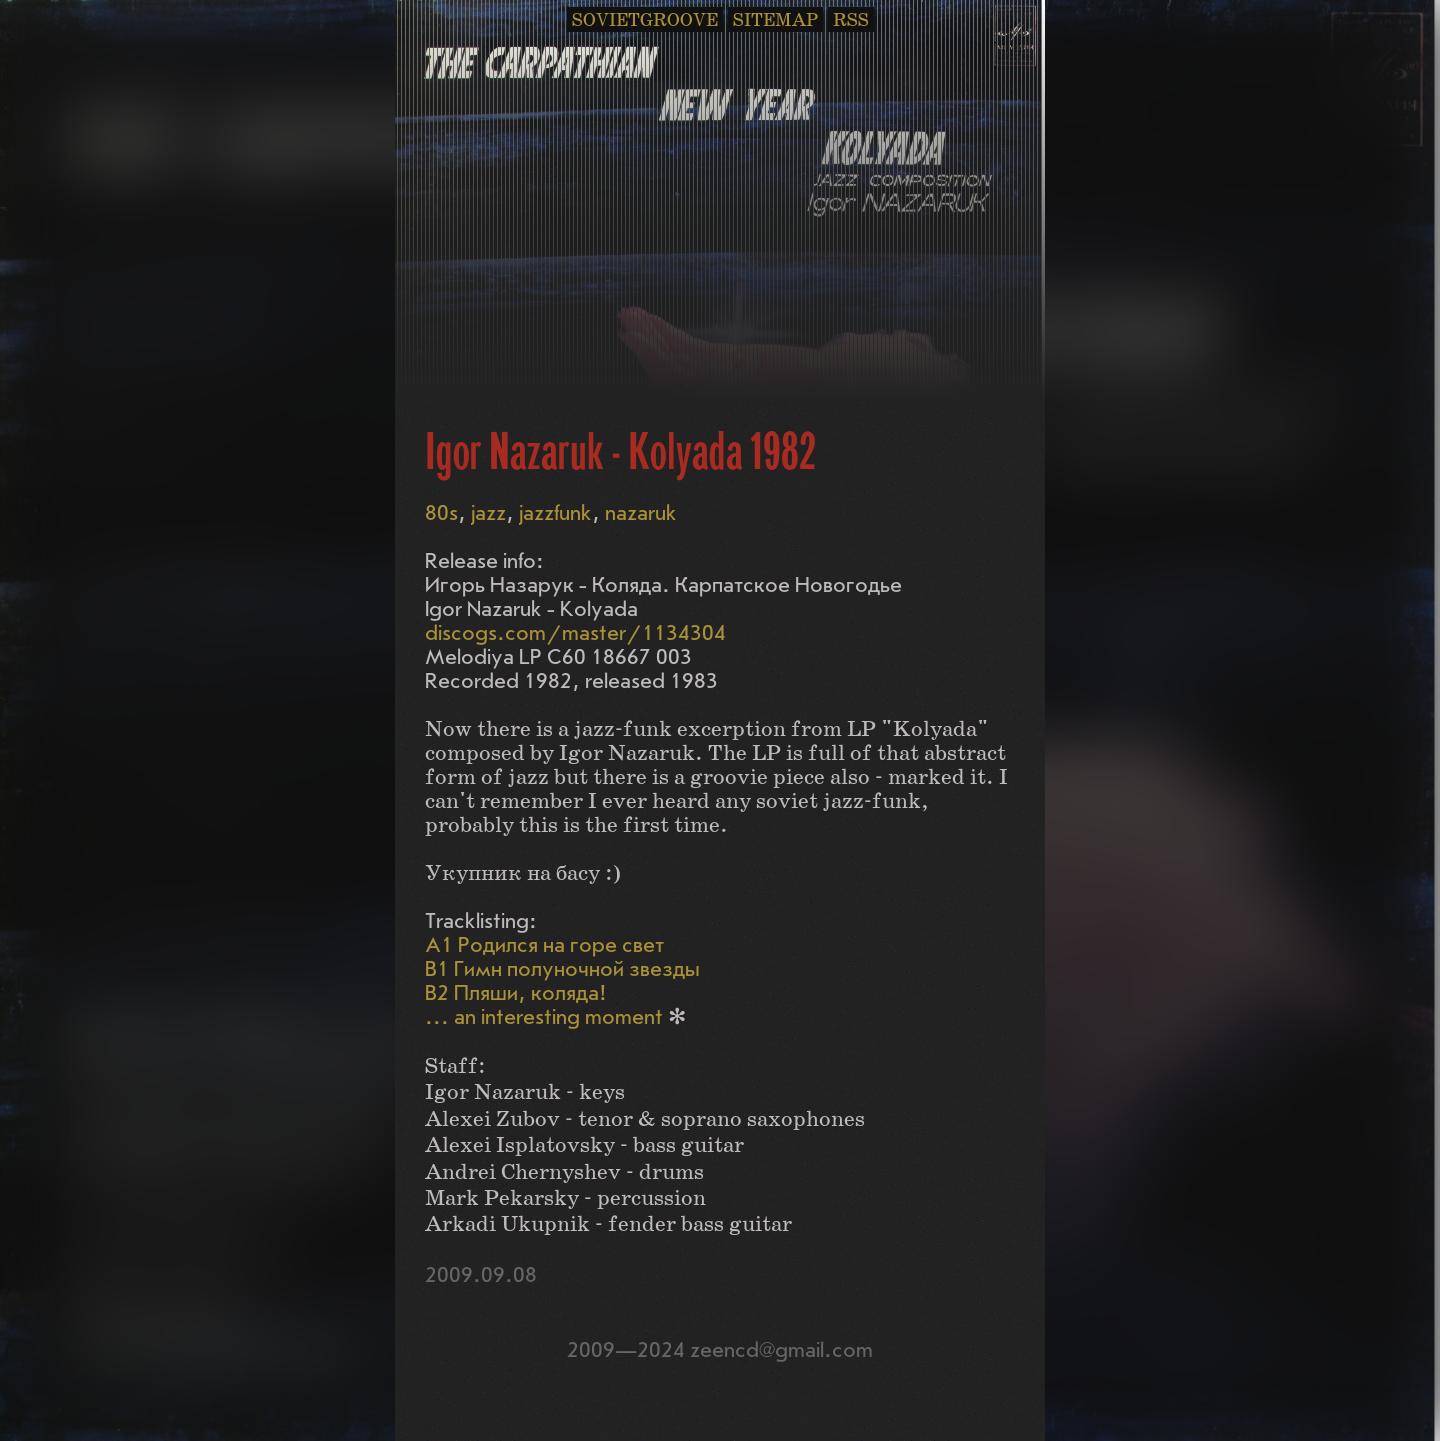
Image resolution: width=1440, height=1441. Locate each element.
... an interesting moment (544, 1017)
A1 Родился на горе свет (544, 945)
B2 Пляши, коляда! (516, 993)
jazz (488, 513)
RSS (851, 20)
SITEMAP (775, 20)
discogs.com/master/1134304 (575, 633)
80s (441, 513)
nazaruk (641, 513)
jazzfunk (555, 513)
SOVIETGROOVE (645, 20)
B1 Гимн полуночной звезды (562, 969)
